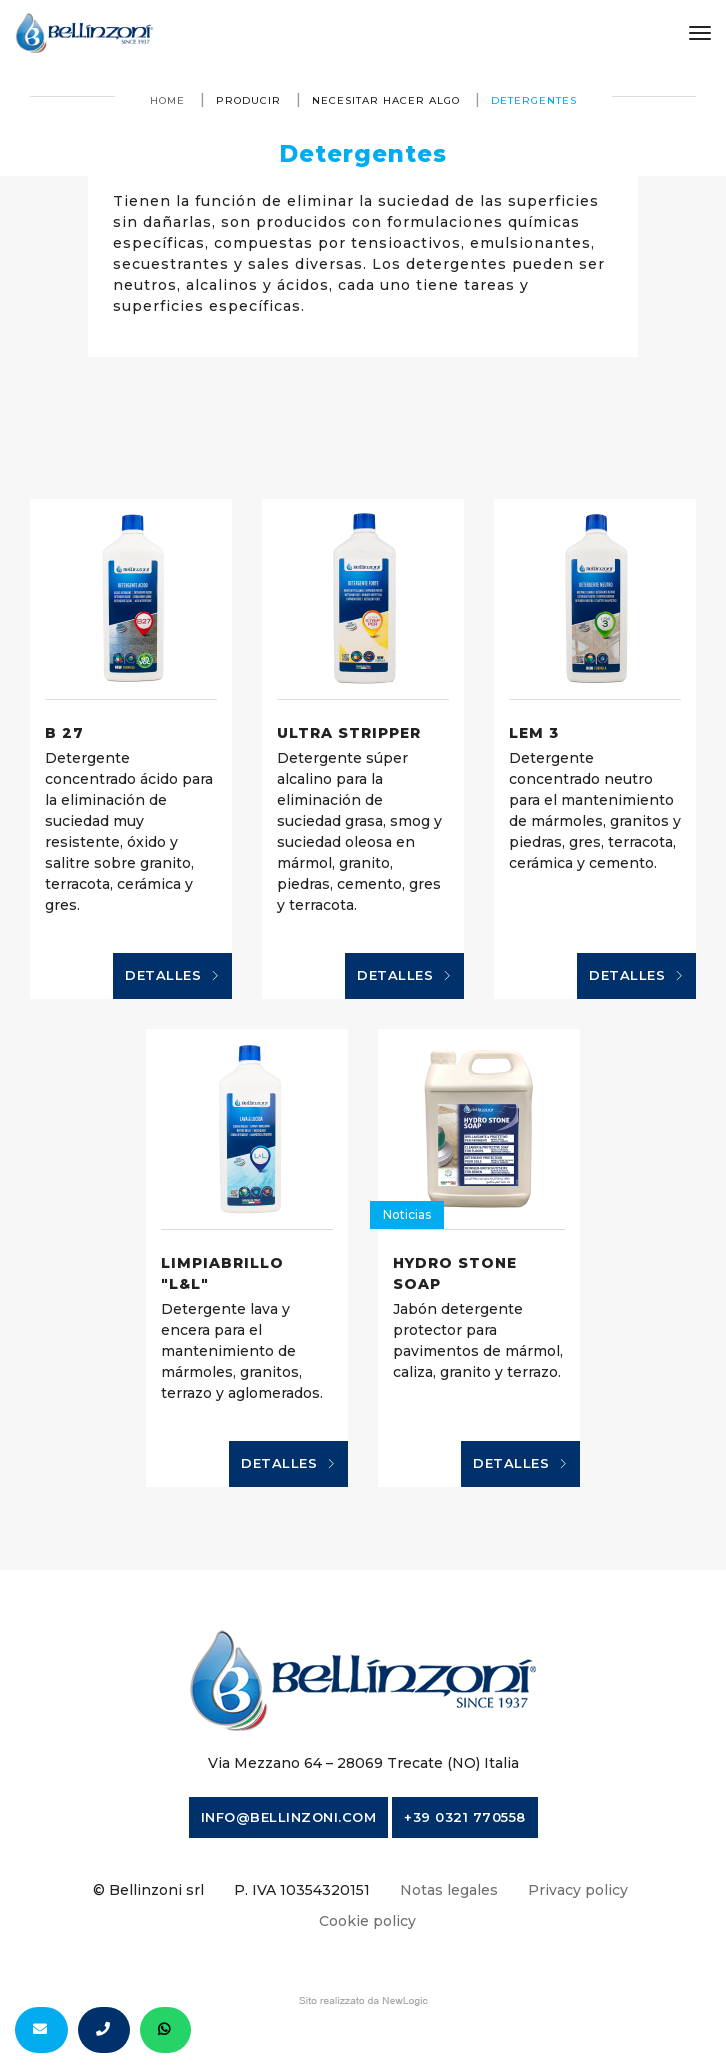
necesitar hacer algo (386, 100)
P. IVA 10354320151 (302, 1890)
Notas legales (449, 1890)
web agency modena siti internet (363, 2001)
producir (248, 100)
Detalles (172, 976)
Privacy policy (578, 1890)
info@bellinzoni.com (289, 1817)
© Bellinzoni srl (148, 1890)
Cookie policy (367, 1921)
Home (167, 100)
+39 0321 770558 (465, 1817)
